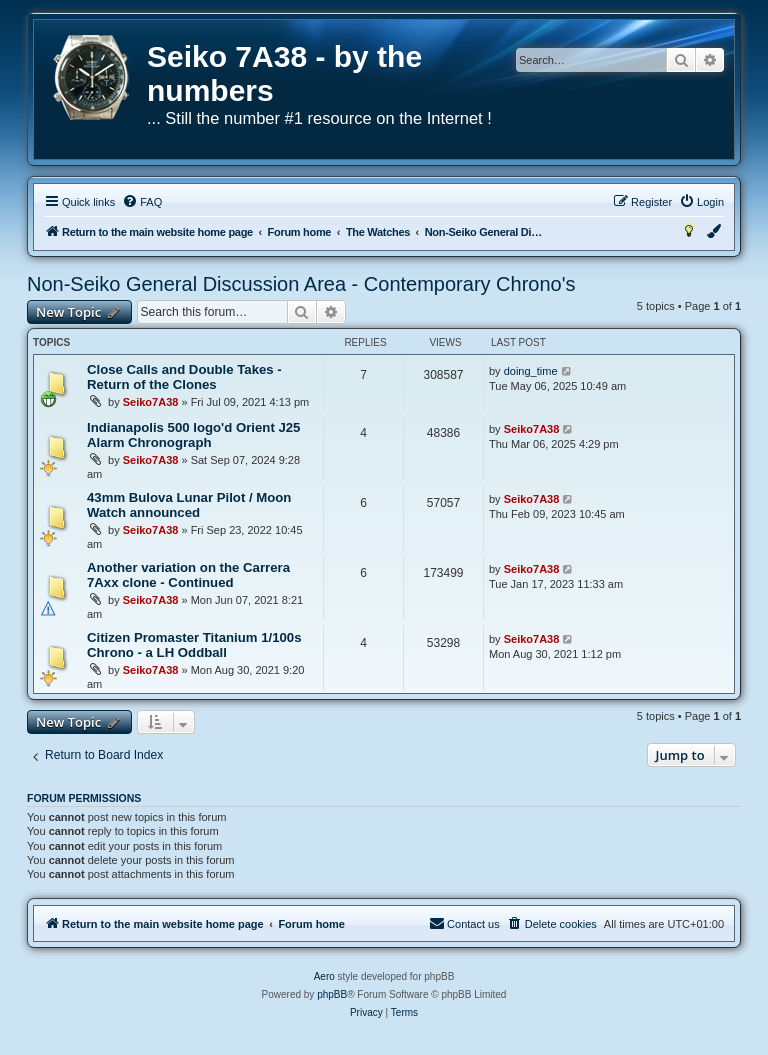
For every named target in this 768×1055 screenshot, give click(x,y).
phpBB (332, 994)
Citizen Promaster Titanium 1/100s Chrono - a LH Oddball (194, 645)
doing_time (531, 371)
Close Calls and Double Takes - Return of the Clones (184, 377)
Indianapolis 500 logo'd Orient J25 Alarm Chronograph (193, 435)
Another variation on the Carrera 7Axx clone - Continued (188, 575)
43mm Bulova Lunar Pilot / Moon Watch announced (189, 505)
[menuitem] (142, 202)
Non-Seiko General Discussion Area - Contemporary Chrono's (301, 284)
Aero (324, 976)
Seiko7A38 (151, 402)
